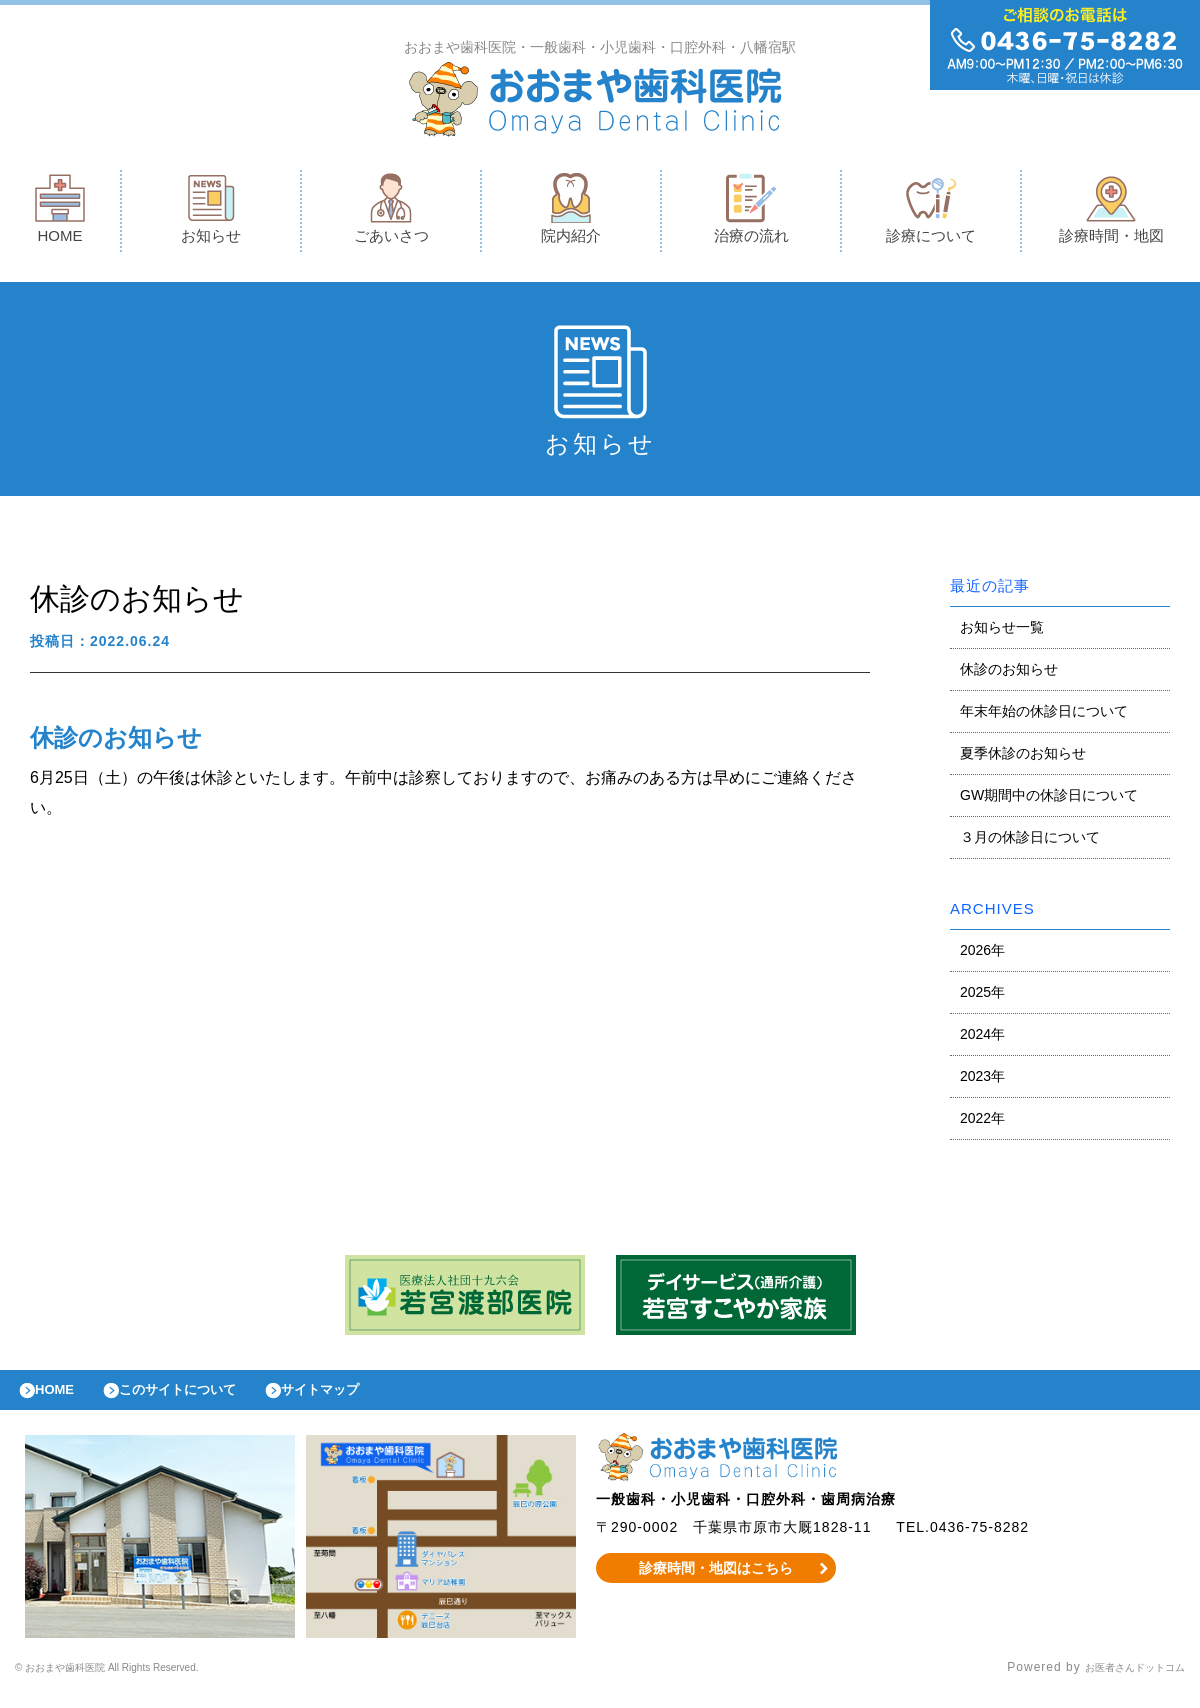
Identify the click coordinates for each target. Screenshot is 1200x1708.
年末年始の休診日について (1044, 716)
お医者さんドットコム (1120, 1683)
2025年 (982, 997)
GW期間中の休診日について (1049, 800)
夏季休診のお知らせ (1023, 758)
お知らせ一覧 (1002, 632)
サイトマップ (366, 1400)
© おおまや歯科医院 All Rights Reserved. (140, 1683)
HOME (60, 213)
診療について (931, 213)
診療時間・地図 (1111, 213)
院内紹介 (571, 213)
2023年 (982, 1081)
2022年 (982, 1123)
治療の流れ (751, 213)
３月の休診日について (1030, 842)
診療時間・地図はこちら (716, 1583)
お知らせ (211, 213)
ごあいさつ (391, 213)
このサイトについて (203, 1400)
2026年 (982, 955)
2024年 (982, 1039)
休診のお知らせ (1009, 674)
